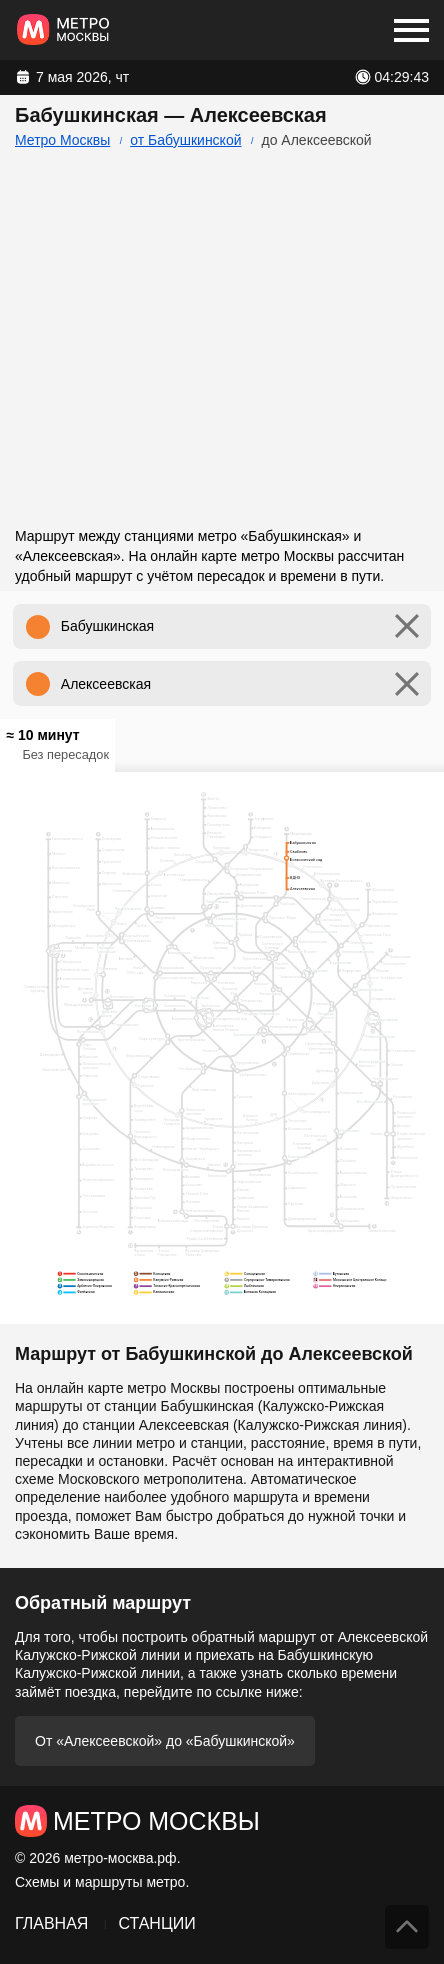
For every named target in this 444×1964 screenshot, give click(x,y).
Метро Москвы (62, 140)
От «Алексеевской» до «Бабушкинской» (165, 1741)
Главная (51, 1923)
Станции (156, 1923)
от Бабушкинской (185, 140)
